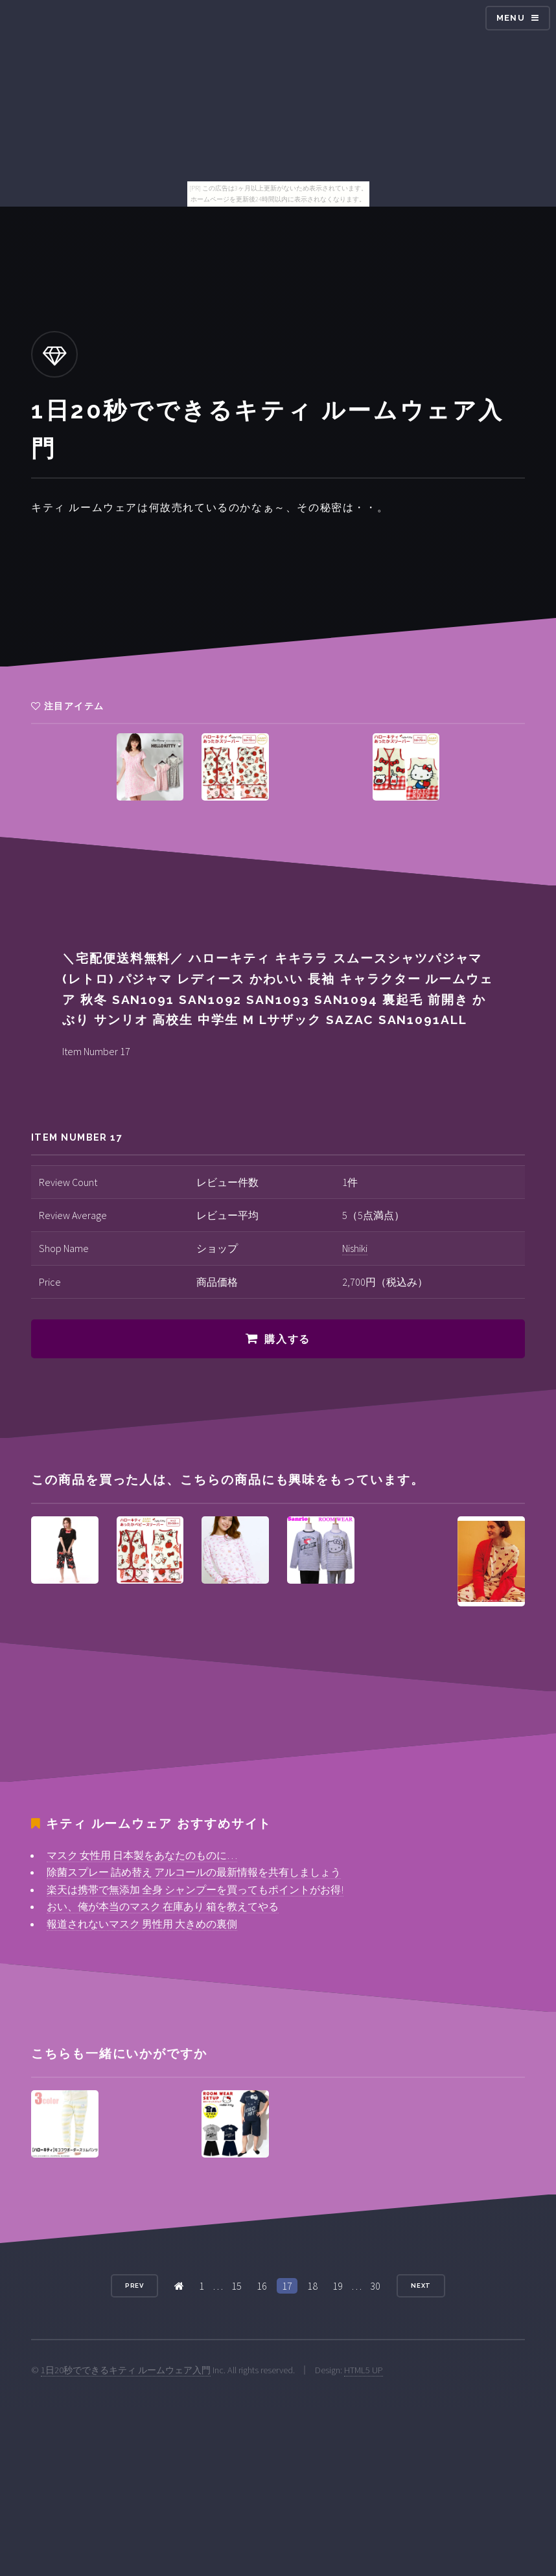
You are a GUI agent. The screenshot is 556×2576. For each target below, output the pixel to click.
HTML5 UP (363, 2370)
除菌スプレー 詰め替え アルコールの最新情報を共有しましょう (194, 1871)
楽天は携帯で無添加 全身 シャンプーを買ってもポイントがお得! (195, 1889)
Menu (510, 18)
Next (421, 2285)
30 (375, 2285)
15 (236, 2285)
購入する (287, 1339)
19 (337, 2285)
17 (287, 2285)
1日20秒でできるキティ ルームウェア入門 (126, 2370)
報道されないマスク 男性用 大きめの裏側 (142, 1923)
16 (262, 2285)
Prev (135, 2285)
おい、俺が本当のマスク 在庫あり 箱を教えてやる (163, 1906)
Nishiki (354, 1248)
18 (312, 2285)
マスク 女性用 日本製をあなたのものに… (142, 1855)
